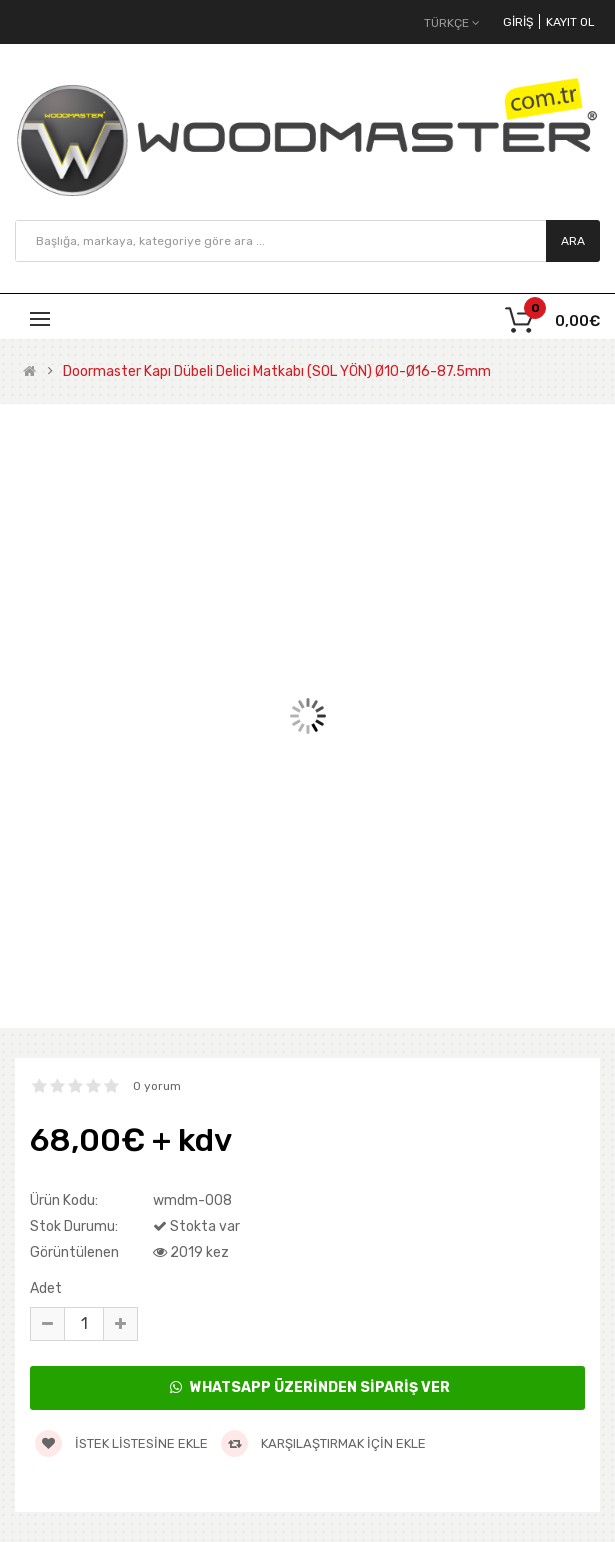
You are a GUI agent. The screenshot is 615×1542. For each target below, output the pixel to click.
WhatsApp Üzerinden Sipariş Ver (310, 1387)
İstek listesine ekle (121, 1443)
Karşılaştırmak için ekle (323, 1443)
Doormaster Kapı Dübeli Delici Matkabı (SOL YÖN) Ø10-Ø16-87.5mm (277, 372)
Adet (46, 1288)
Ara (573, 241)
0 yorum (157, 1086)
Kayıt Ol (570, 22)
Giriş (518, 22)
